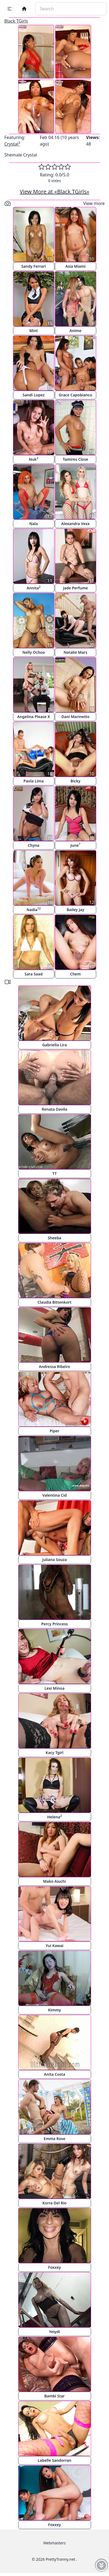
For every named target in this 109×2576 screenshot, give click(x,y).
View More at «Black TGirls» (54, 191)
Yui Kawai (55, 1945)
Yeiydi (54, 2331)
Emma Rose (54, 2138)
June (75, 845)
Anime (76, 330)
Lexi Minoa (55, 1688)
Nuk (33, 459)
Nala (33, 523)
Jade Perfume (75, 587)
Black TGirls (16, 21)
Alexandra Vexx (75, 523)
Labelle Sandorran (54, 2460)
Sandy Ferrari (33, 266)
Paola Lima (33, 781)
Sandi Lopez (34, 394)
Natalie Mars (75, 652)
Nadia (33, 909)
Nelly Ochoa (33, 652)
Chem (75, 974)
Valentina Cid (54, 1495)
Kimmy (54, 2009)
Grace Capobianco (75, 394)
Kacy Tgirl (54, 1752)
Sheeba (54, 1237)
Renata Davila (54, 1109)
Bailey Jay (75, 909)
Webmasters (54, 2542)
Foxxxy (54, 2267)
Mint (33, 330)
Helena (54, 1816)
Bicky (75, 781)
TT (54, 1173)
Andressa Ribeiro (54, 1366)
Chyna (33, 845)
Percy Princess (54, 1623)
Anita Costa (54, 2074)
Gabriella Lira (54, 1044)
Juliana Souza (54, 1559)
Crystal (12, 144)
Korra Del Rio (54, 2203)
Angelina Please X (33, 716)
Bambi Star (54, 2396)
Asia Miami (75, 266)
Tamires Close (75, 459)
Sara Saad (33, 974)
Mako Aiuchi (54, 1881)
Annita (34, 587)
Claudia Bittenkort (54, 1302)
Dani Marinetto (75, 716)
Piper (55, 1430)
